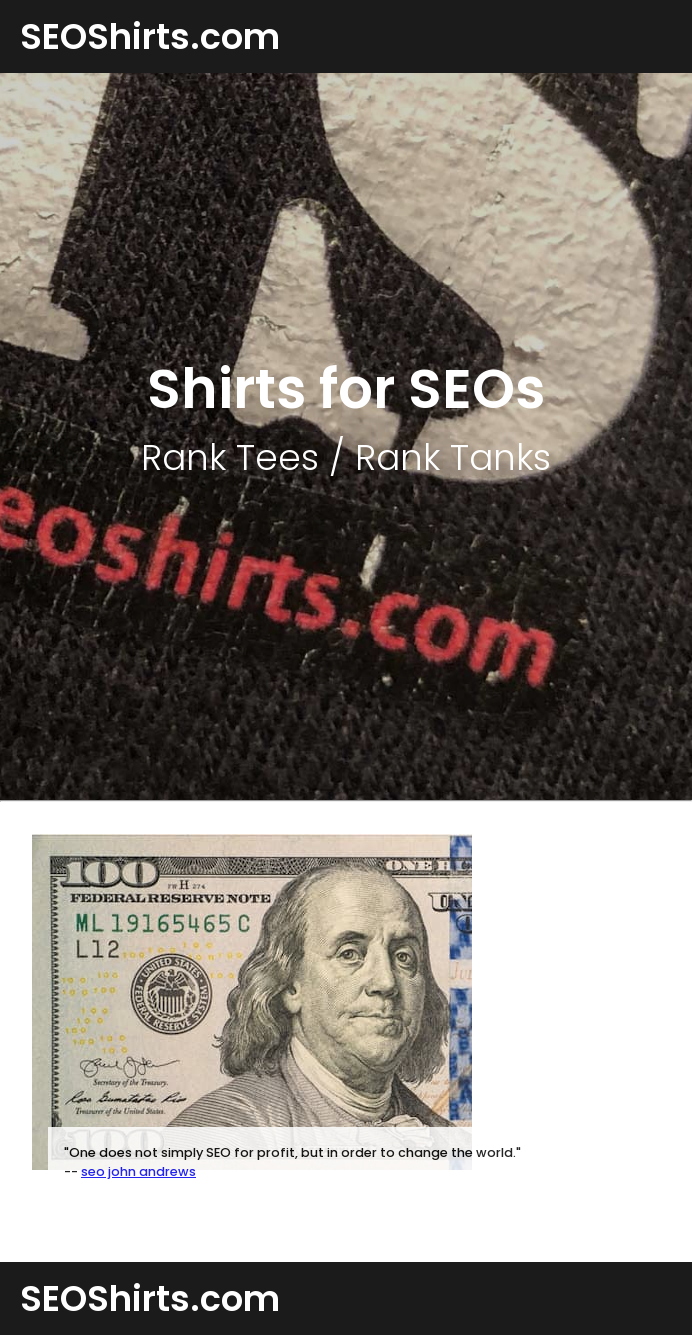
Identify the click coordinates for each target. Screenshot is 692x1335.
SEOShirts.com (150, 36)
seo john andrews (138, 1171)
